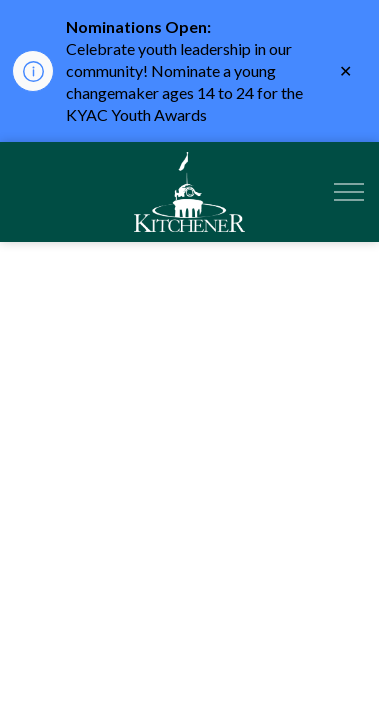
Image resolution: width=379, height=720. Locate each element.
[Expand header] (349, 192)
